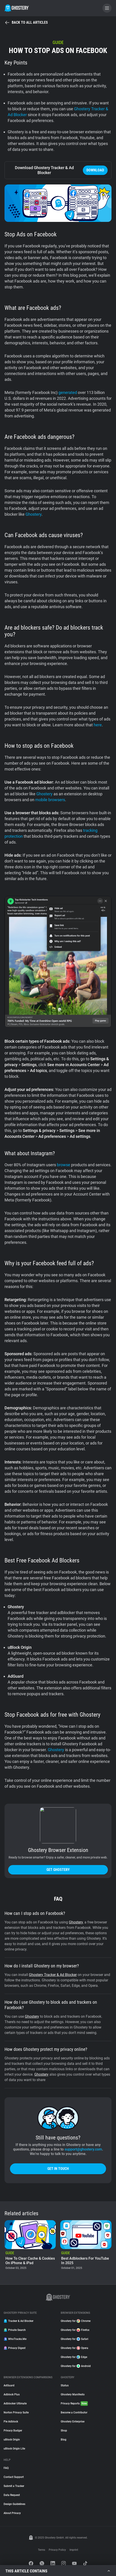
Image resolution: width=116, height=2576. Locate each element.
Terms (41, 2549)
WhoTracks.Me (15, 2339)
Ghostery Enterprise (72, 2421)
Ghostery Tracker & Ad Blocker (53, 1975)
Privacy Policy (57, 2549)
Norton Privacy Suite (16, 2412)
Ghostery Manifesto (73, 2394)
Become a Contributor (74, 2412)
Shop (64, 2430)
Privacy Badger (13, 2430)
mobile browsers (50, 799)
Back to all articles (26, 22)
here (98, 724)
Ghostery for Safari (74, 2339)
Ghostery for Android (76, 2366)
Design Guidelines (14, 2504)
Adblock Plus (12, 2394)
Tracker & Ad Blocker (18, 2321)
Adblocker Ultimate (15, 2403)
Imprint (74, 2549)
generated (67, 392)
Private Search (15, 2330)
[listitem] (30, 2245)
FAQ (6, 2468)
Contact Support (14, 2477)
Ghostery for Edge (74, 2357)
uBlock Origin (12, 2439)
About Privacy (12, 2513)
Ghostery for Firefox (75, 2330)
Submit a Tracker (14, 2486)
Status (65, 2385)
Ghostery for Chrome (75, 2321)
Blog (63, 2439)
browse (63, 1164)
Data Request (12, 2495)
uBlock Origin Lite (14, 2448)
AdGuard (9, 2385)
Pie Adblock (11, 2421)
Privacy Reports (74, 2403)
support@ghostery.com (83, 2149)
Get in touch (58, 2169)
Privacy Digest (15, 2348)
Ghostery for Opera (74, 2348)
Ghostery (34, 514)
